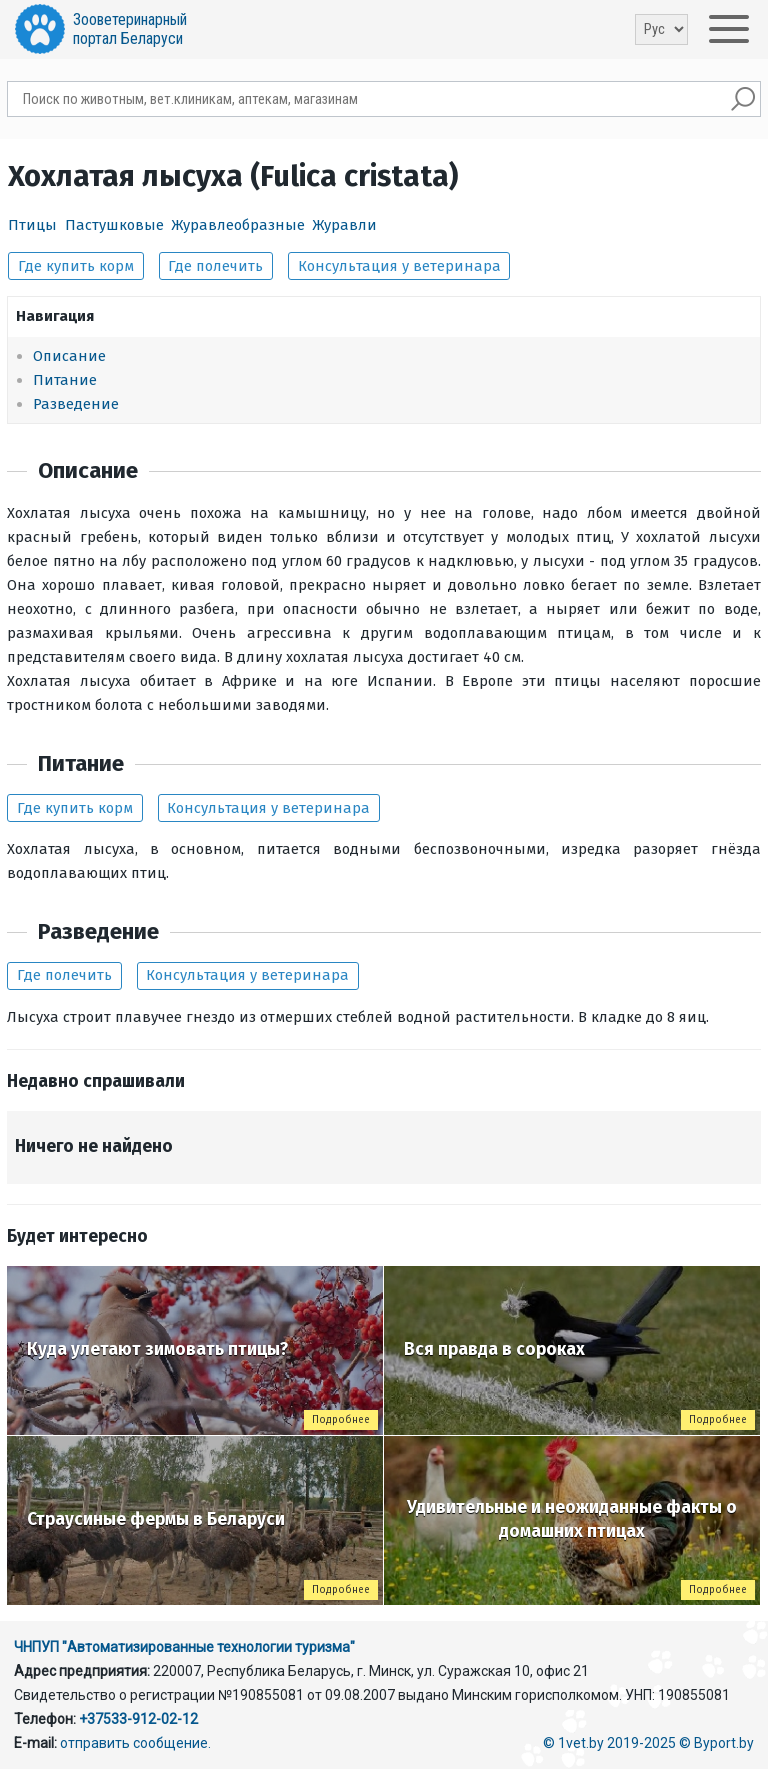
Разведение (76, 404)
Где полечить (215, 266)
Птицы (32, 225)
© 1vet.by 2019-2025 (609, 1743)
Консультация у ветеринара (399, 266)
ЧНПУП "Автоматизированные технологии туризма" (184, 1647)
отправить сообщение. (135, 1743)
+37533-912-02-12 (138, 1719)
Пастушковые (114, 225)
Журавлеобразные (238, 225)
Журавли (344, 225)
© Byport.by (716, 1743)
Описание (69, 356)
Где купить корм (76, 266)
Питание (65, 380)
